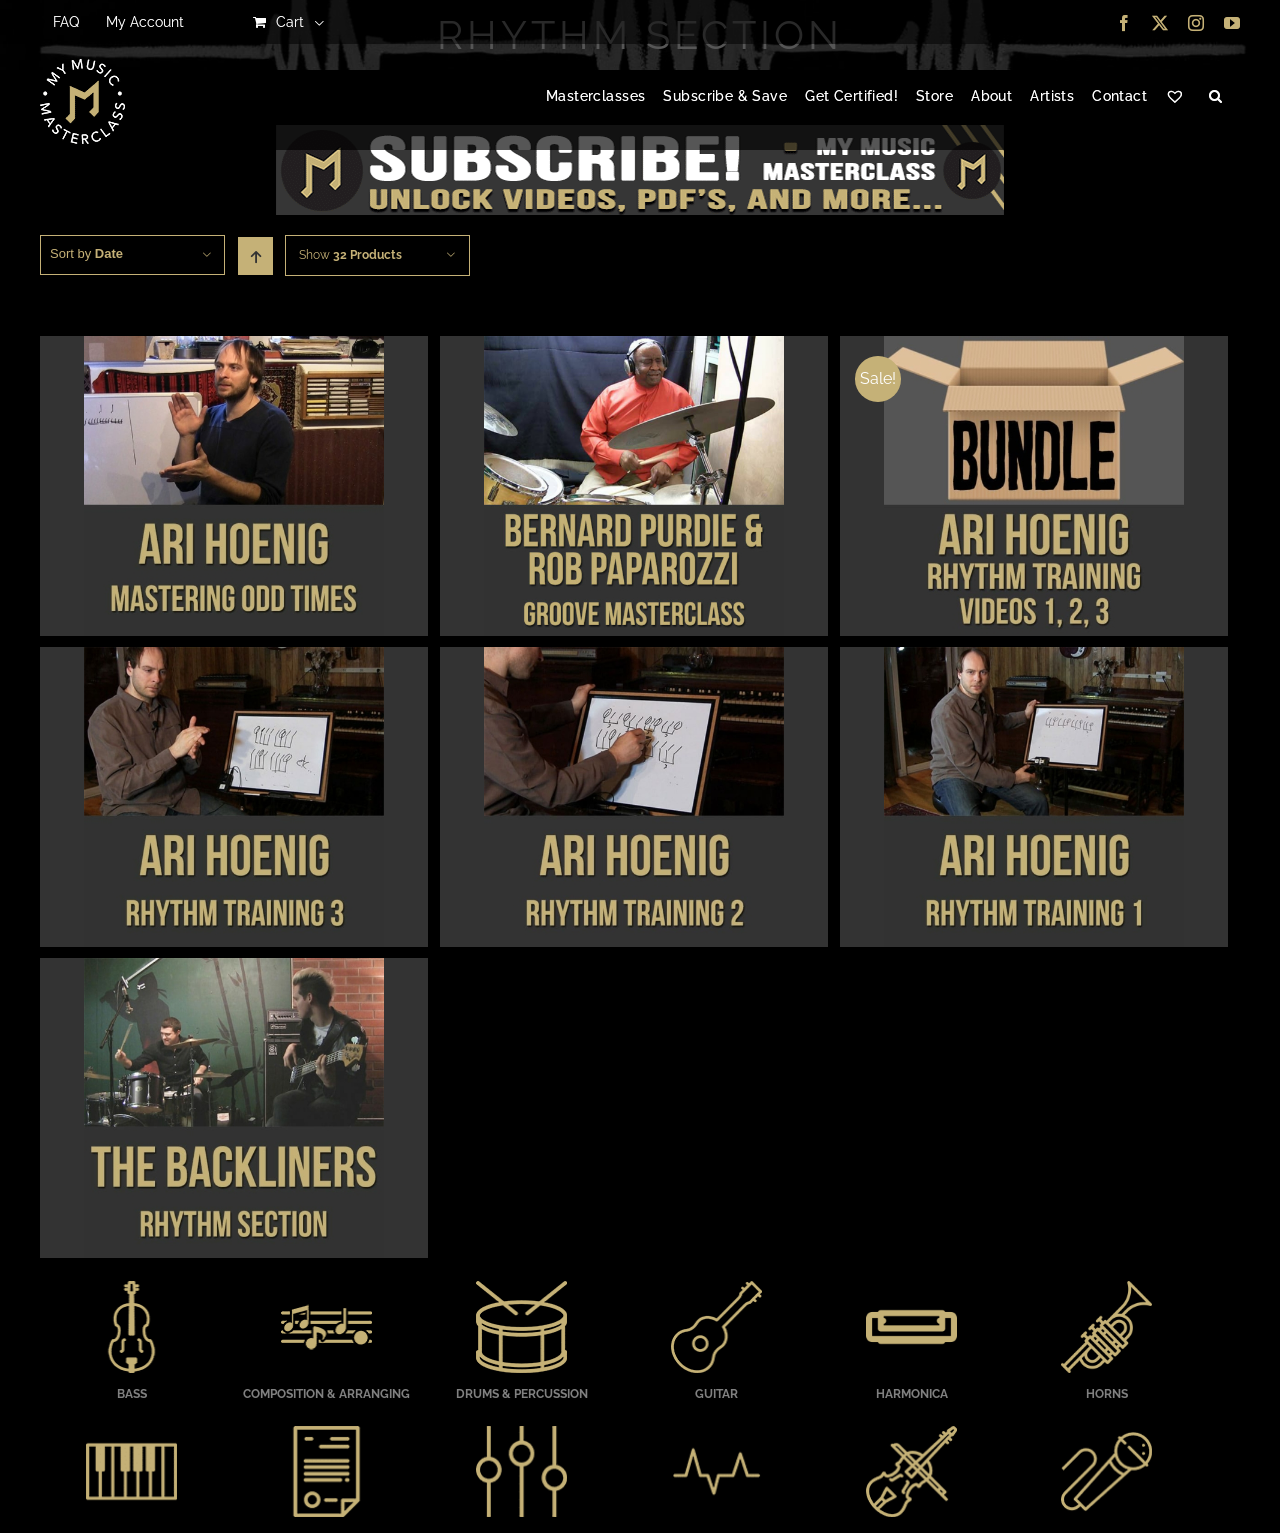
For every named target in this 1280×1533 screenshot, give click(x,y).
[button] (1215, 97)
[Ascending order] (255, 256)
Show (350, 255)
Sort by (86, 253)
